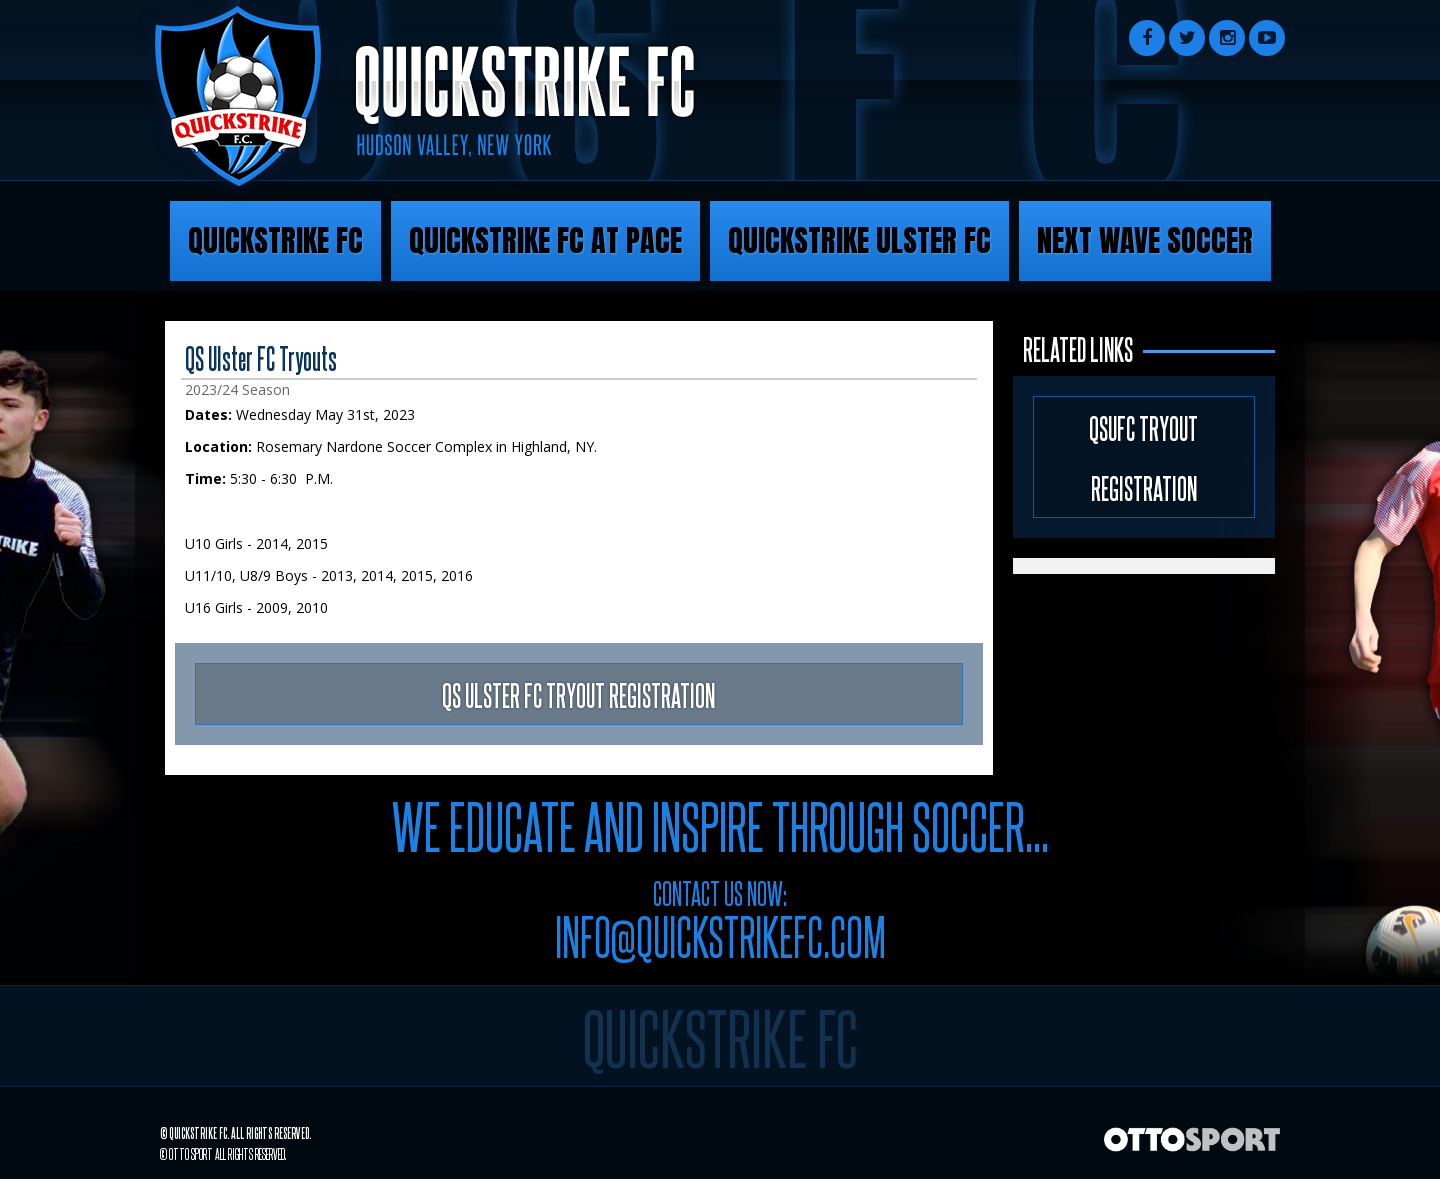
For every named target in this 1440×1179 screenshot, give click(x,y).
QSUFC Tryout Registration (1143, 457)
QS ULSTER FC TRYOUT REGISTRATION (578, 694)
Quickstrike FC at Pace (545, 240)
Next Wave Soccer (1145, 240)
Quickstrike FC (275, 240)
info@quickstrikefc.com (720, 935)
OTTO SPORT (191, 1153)
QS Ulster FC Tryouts (261, 357)
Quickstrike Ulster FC (859, 240)
